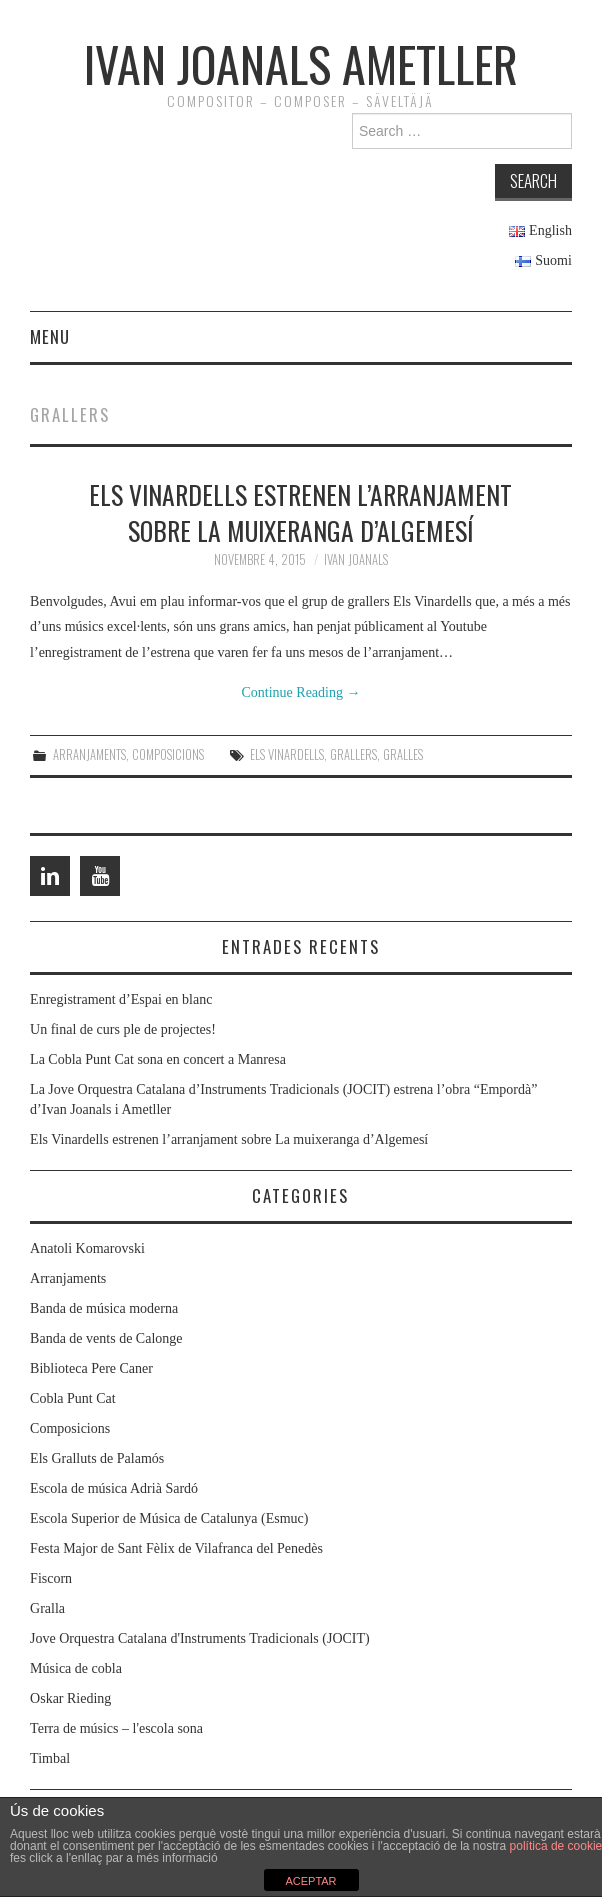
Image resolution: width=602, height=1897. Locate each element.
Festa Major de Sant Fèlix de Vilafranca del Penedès (176, 1548)
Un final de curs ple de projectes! (123, 1029)
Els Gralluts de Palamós (97, 1458)
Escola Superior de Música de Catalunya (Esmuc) (169, 1518)
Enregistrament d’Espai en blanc (121, 999)
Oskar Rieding (70, 1698)
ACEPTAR (310, 1881)
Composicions (168, 754)
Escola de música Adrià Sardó (114, 1488)
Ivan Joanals (356, 559)
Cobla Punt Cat (73, 1398)
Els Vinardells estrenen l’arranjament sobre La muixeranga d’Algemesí (300, 512)
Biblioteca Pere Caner (91, 1368)
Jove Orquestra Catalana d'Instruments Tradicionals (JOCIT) (200, 1638)
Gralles (403, 754)
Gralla (47, 1608)
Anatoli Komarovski (87, 1248)
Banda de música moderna (104, 1308)
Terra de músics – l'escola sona (116, 1728)
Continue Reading (300, 692)
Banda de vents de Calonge (106, 1338)
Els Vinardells (287, 754)
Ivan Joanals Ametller (301, 63)
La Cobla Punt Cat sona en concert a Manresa (158, 1059)
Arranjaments (89, 754)
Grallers (353, 754)
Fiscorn (51, 1578)
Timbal (50, 1758)
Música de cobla (76, 1668)
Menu (50, 336)
